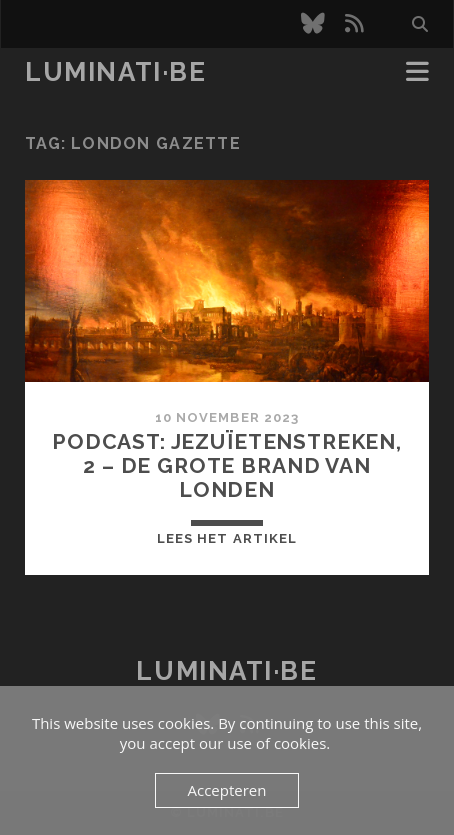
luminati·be (115, 72)
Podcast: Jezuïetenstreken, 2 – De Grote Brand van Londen (227, 465)
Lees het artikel (227, 538)
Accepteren (227, 790)
